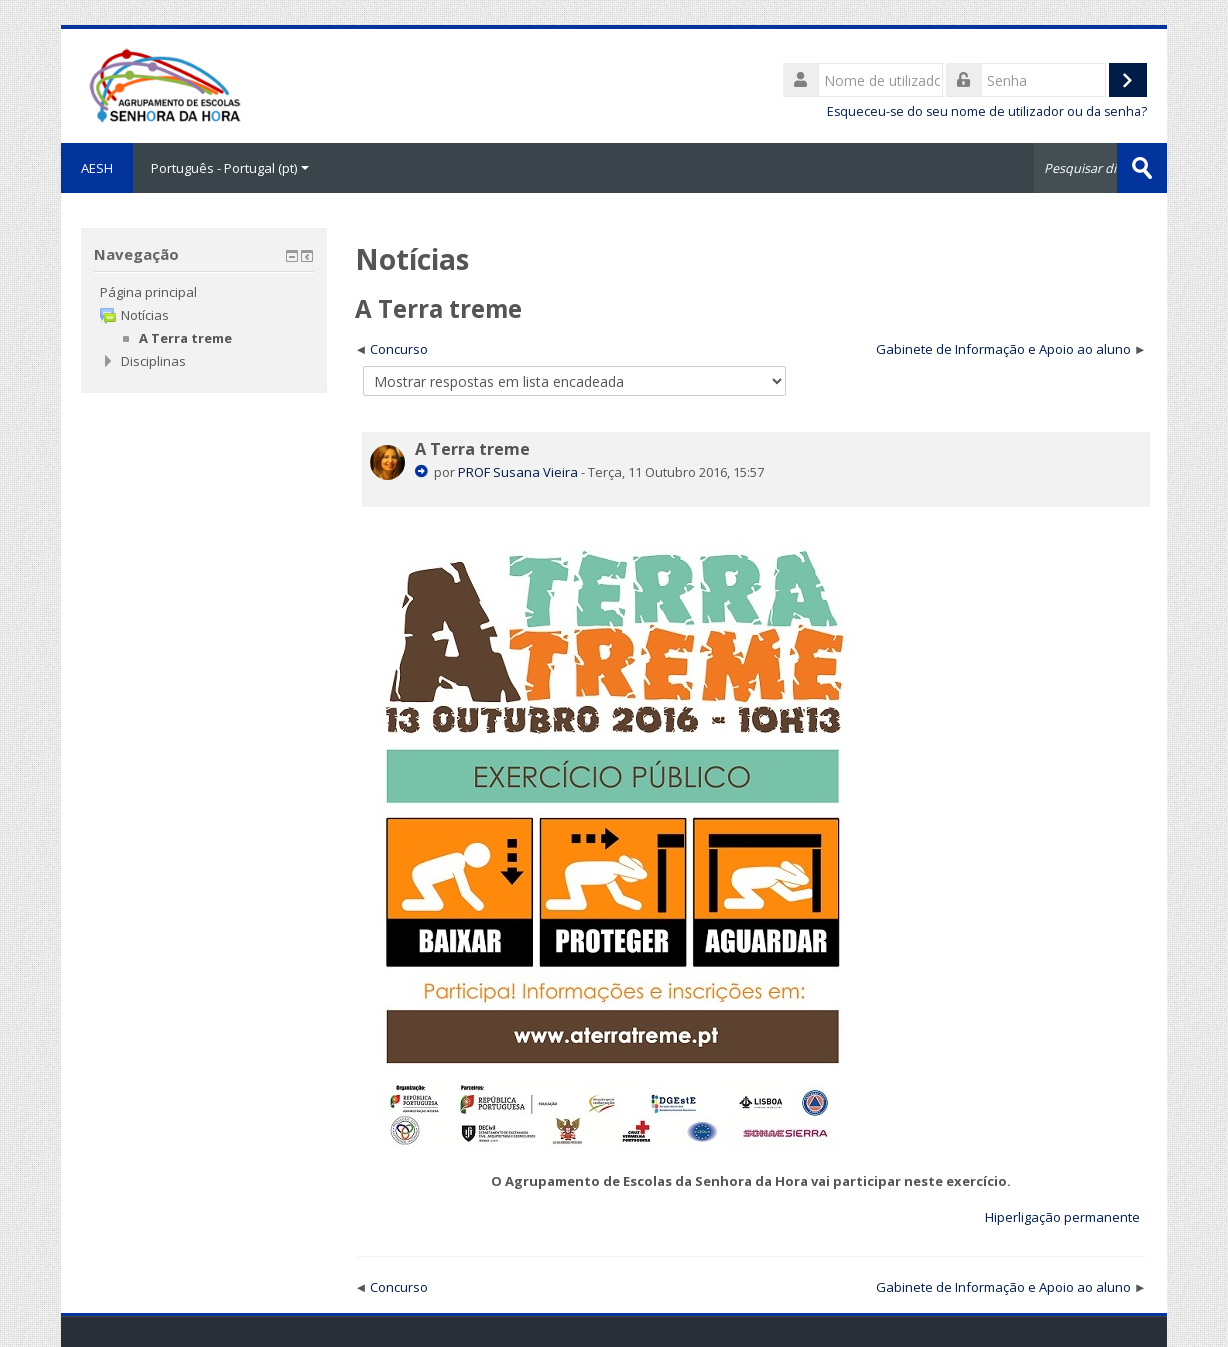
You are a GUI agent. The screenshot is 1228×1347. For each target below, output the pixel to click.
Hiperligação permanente (1062, 1217)
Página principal (148, 292)
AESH (97, 168)
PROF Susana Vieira (518, 472)
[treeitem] (204, 292)
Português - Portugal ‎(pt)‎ (230, 168)
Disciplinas (153, 361)
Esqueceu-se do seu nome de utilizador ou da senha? (987, 111)
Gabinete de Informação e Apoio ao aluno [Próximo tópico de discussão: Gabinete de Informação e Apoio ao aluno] (1003, 349)
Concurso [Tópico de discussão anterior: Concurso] (399, 349)
